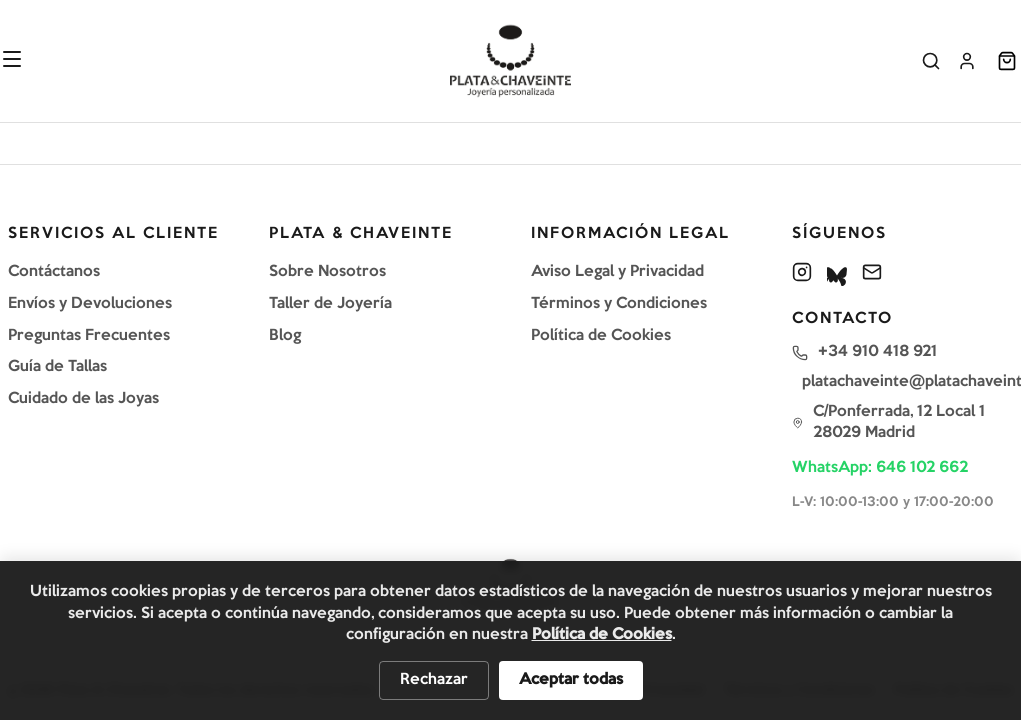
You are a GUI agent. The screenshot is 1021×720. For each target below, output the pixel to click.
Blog (285, 336)
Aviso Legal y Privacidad (617, 272)
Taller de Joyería (330, 304)
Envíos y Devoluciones (90, 304)
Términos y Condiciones (619, 304)
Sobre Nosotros (327, 272)
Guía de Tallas (57, 367)
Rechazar (434, 680)
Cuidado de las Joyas (83, 399)
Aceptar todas (571, 680)
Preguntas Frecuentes (89, 336)
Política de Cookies (601, 336)
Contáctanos (54, 272)
